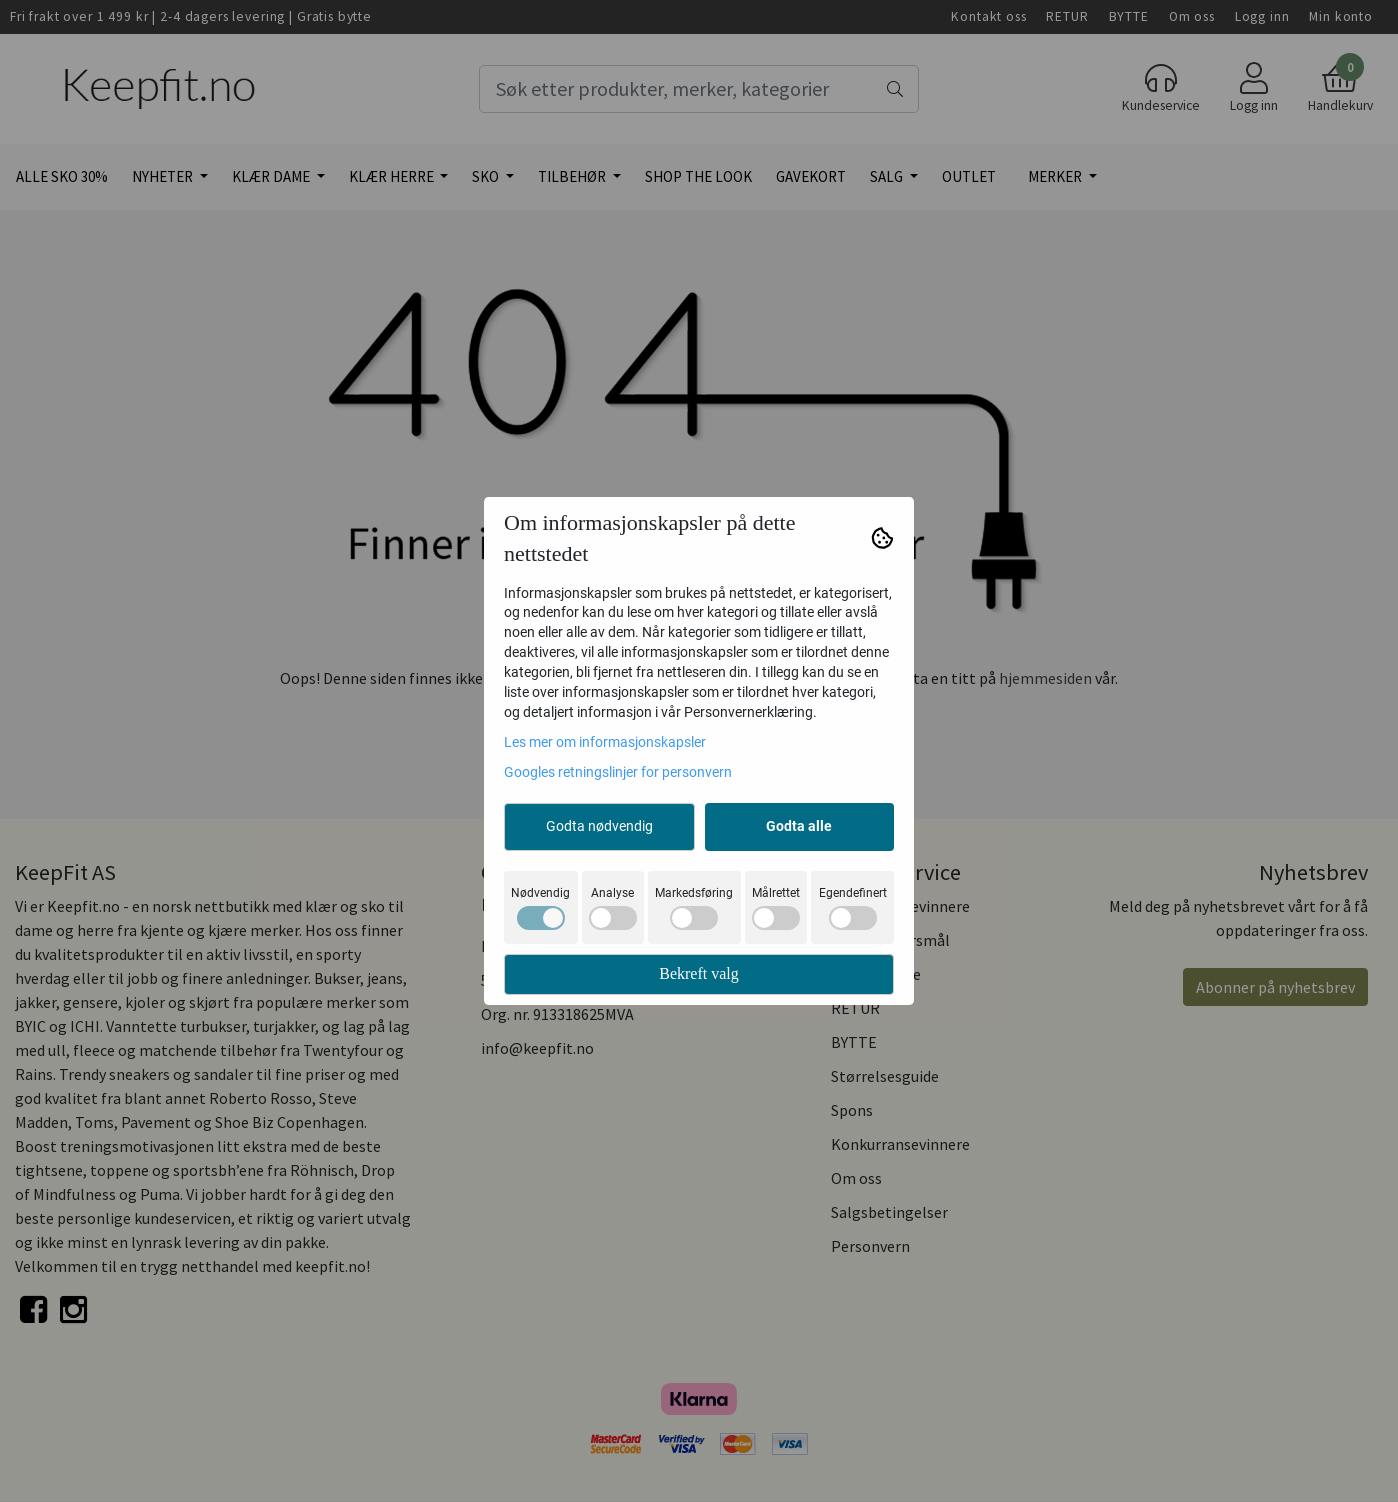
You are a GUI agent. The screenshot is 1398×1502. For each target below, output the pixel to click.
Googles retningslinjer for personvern (618, 772)
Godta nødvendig (599, 826)
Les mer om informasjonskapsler (605, 742)
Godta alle (799, 826)
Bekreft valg (699, 973)
